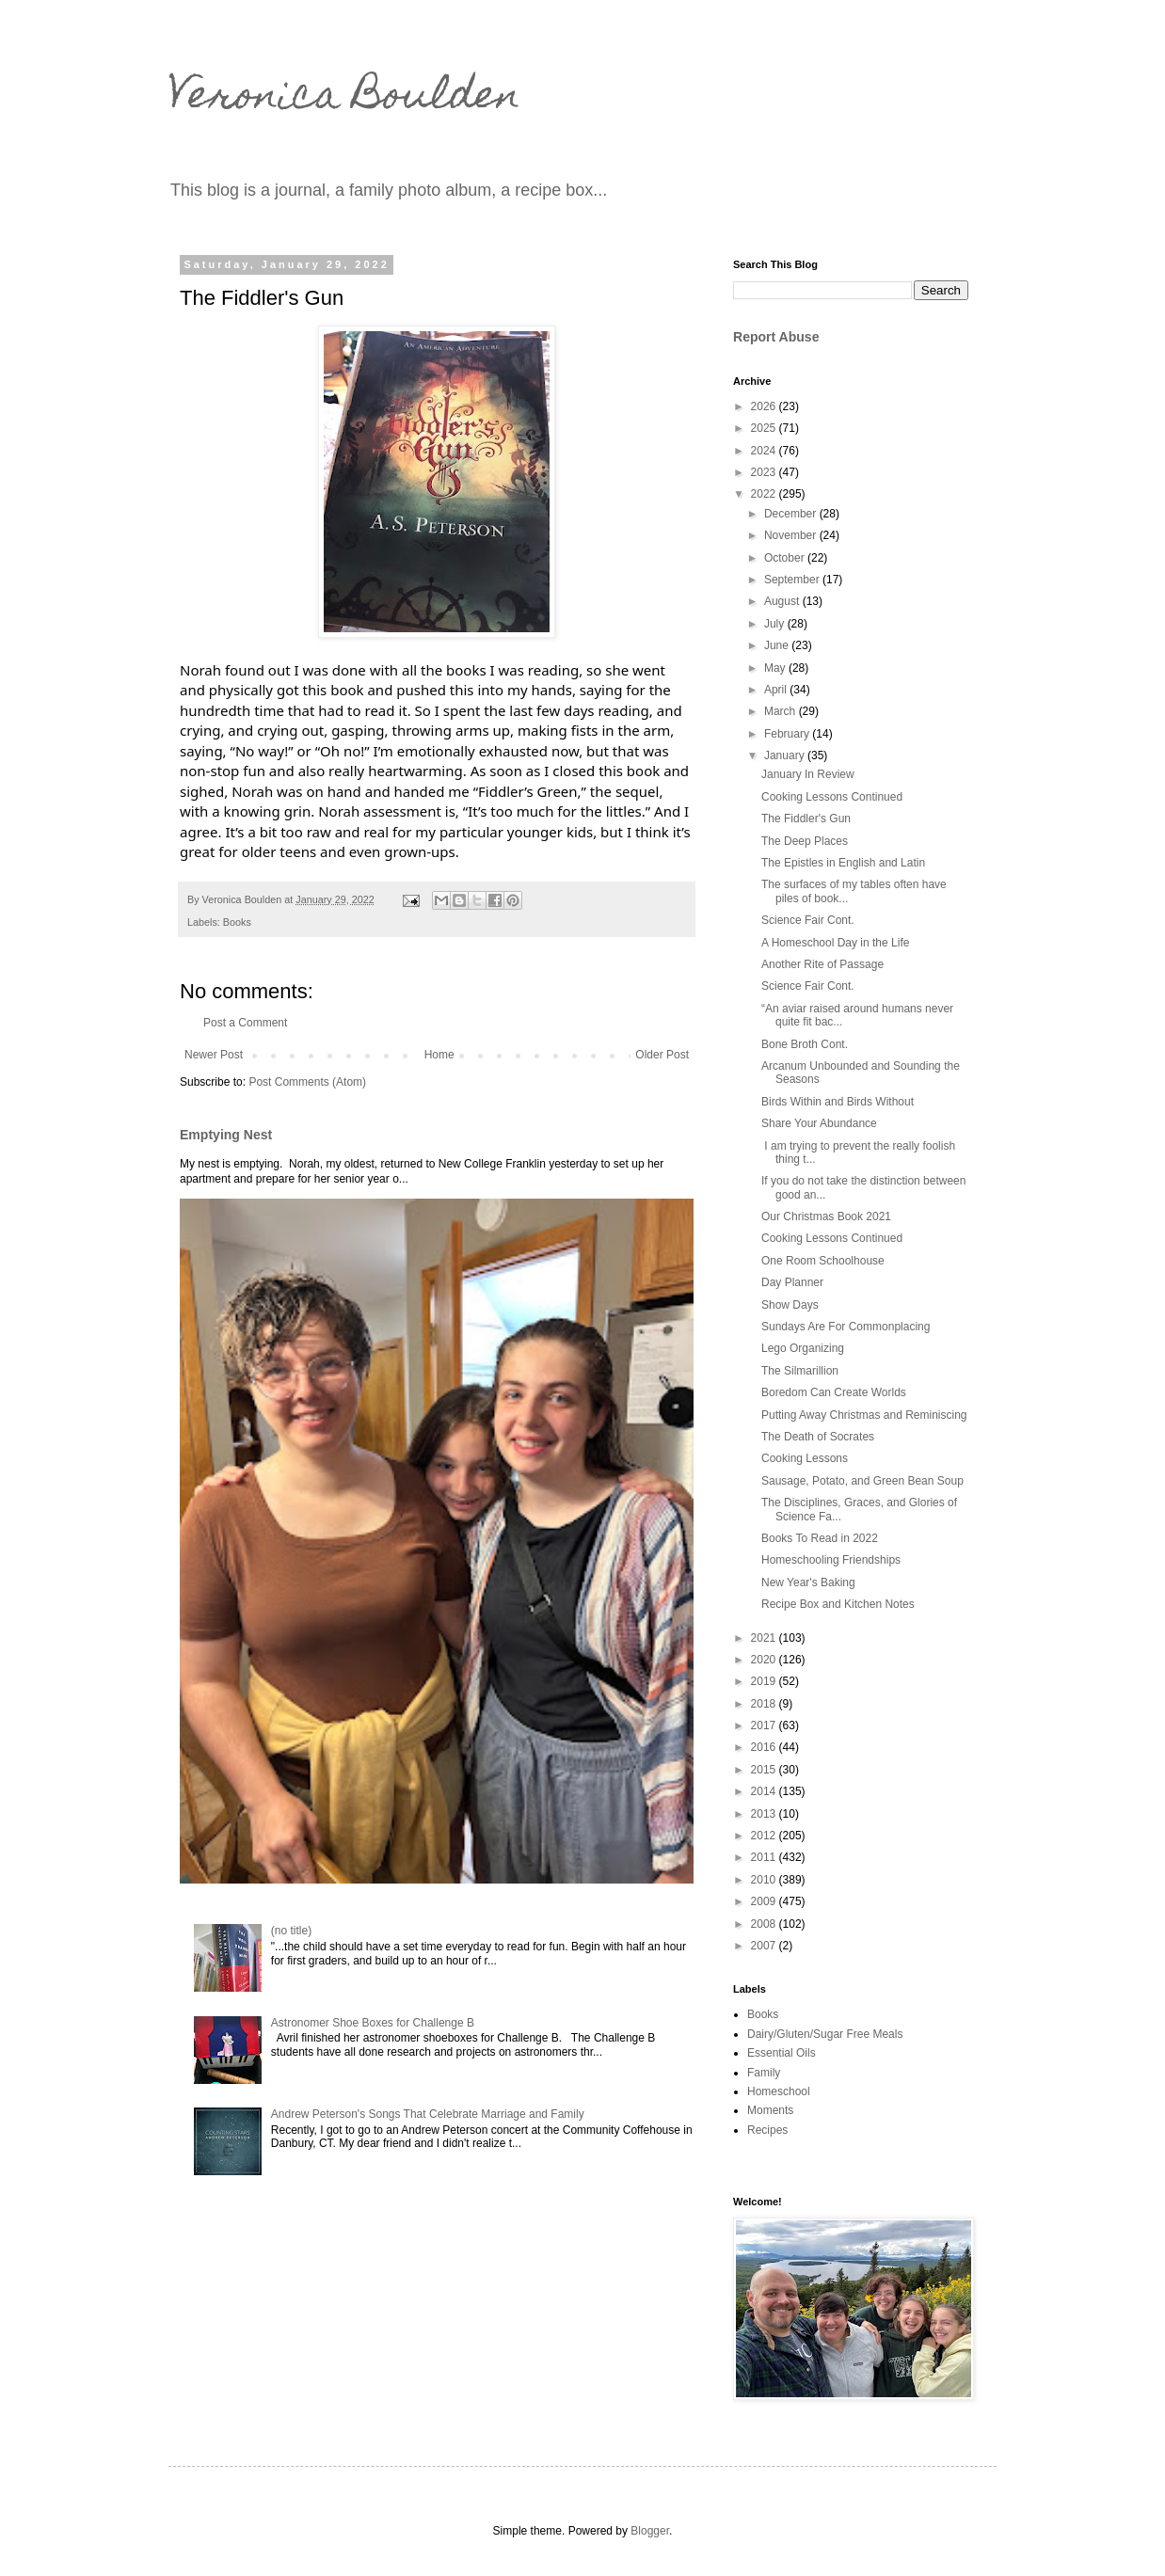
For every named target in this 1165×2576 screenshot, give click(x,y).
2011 (765, 1857)
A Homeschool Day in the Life (835, 942)
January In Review (807, 774)
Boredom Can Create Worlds (833, 1392)
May (776, 668)
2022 (765, 494)
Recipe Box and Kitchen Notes (838, 1604)
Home (439, 1054)
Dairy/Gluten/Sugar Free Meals (824, 2034)
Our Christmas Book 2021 (826, 1216)
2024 (765, 450)
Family (763, 2072)
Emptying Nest (226, 1134)
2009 (765, 1901)
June (777, 645)
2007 (765, 1945)
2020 (765, 1659)
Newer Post (213, 1054)
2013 (765, 1814)
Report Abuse (776, 336)
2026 (765, 406)
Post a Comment (245, 1022)
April (777, 689)
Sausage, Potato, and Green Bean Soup (862, 1480)
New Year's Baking (808, 1582)
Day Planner (792, 1282)
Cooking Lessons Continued (831, 796)
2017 (765, 1725)
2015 (765, 1769)
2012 (765, 1835)
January (785, 755)
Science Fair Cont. (807, 920)
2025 (765, 428)
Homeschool (778, 2091)
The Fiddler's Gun (806, 818)
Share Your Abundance (819, 1123)
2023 (765, 472)
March (781, 711)
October (785, 557)
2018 (765, 1703)
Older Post (662, 1054)
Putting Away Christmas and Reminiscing (864, 1415)
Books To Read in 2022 (819, 1538)
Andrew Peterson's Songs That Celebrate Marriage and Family (427, 2114)
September (793, 579)
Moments (770, 2110)
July (776, 623)
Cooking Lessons (804, 1458)
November (792, 535)
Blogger (649, 2530)
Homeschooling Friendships (831, 1559)
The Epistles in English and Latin (843, 862)
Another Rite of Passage (822, 964)
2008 (765, 1924)
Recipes (767, 2130)
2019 (765, 1681)
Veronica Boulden (344, 98)
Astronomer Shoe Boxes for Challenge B (372, 2022)
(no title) (291, 1930)
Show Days (790, 1305)
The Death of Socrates (817, 1436)
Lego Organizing (802, 1348)
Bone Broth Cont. (804, 1044)
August (783, 601)
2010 (765, 1879)
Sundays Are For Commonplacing (845, 1326)
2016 (765, 1747)
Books (237, 922)
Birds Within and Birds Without (837, 1101)
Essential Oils (781, 2052)
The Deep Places (804, 841)
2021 (765, 1638)
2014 (765, 1791)
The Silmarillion (799, 1370)
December (792, 513)
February (788, 733)
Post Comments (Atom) (307, 1082)
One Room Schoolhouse (823, 1260)
